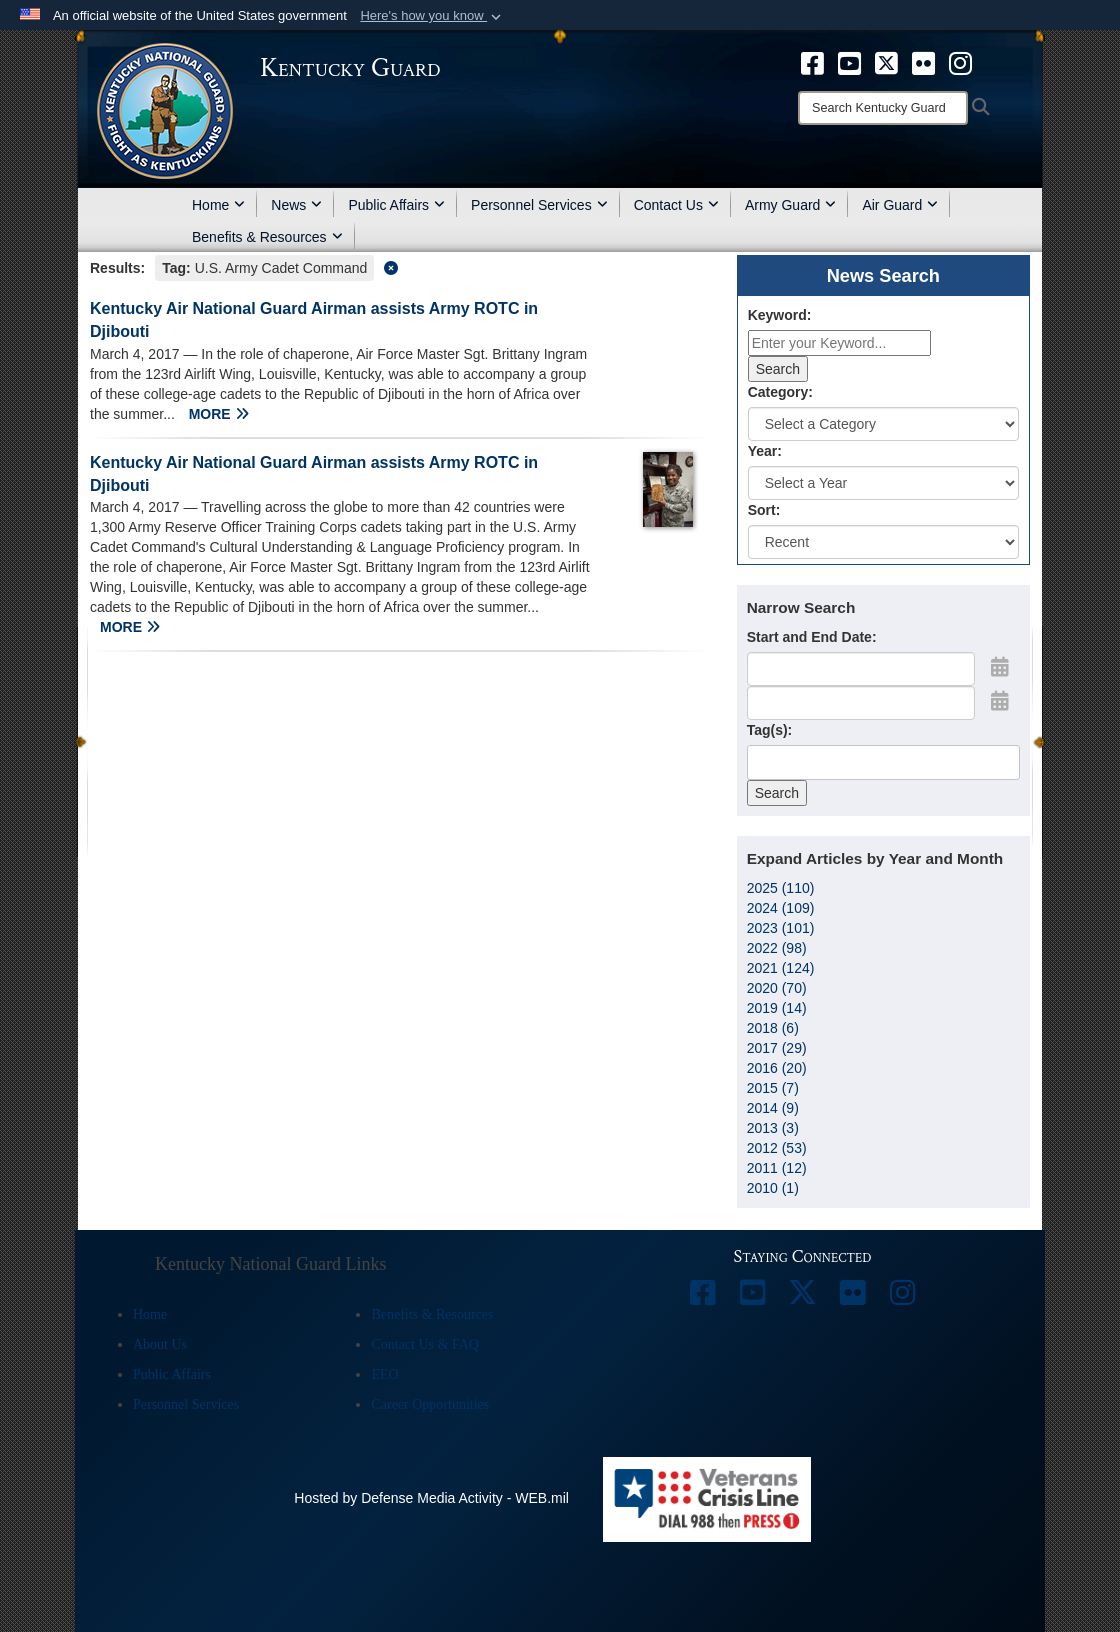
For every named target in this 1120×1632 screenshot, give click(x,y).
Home (218, 205)
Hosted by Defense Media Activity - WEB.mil (431, 1498)
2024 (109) (781, 908)
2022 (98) (777, 948)
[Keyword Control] (839, 343)
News (296, 205)
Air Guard (900, 205)
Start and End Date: (812, 637)
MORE (219, 414)
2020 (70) (777, 988)
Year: (765, 451)
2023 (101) (781, 928)
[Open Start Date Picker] (1000, 667)
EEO (384, 1374)
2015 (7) (773, 1088)
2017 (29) (777, 1048)
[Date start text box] (861, 669)
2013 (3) (773, 1128)
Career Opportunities (430, 1404)
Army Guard (790, 205)
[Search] (883, 108)
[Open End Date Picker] (1000, 701)
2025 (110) (781, 888)
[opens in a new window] (812, 62)
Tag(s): (770, 730)
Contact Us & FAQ (424, 1344)
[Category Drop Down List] (883, 424)
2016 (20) (777, 1068)
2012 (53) (777, 1148)
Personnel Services (539, 205)
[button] (432, 16)
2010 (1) (773, 1188)
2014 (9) (773, 1108)
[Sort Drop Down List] (883, 542)
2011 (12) (777, 1168)
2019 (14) (777, 1008)
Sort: (764, 510)
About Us (160, 1344)
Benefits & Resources (267, 237)
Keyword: (780, 315)
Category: (780, 392)
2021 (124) (781, 968)
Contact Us (676, 205)
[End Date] (861, 703)
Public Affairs (396, 205)
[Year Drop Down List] (883, 483)
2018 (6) (773, 1028)
